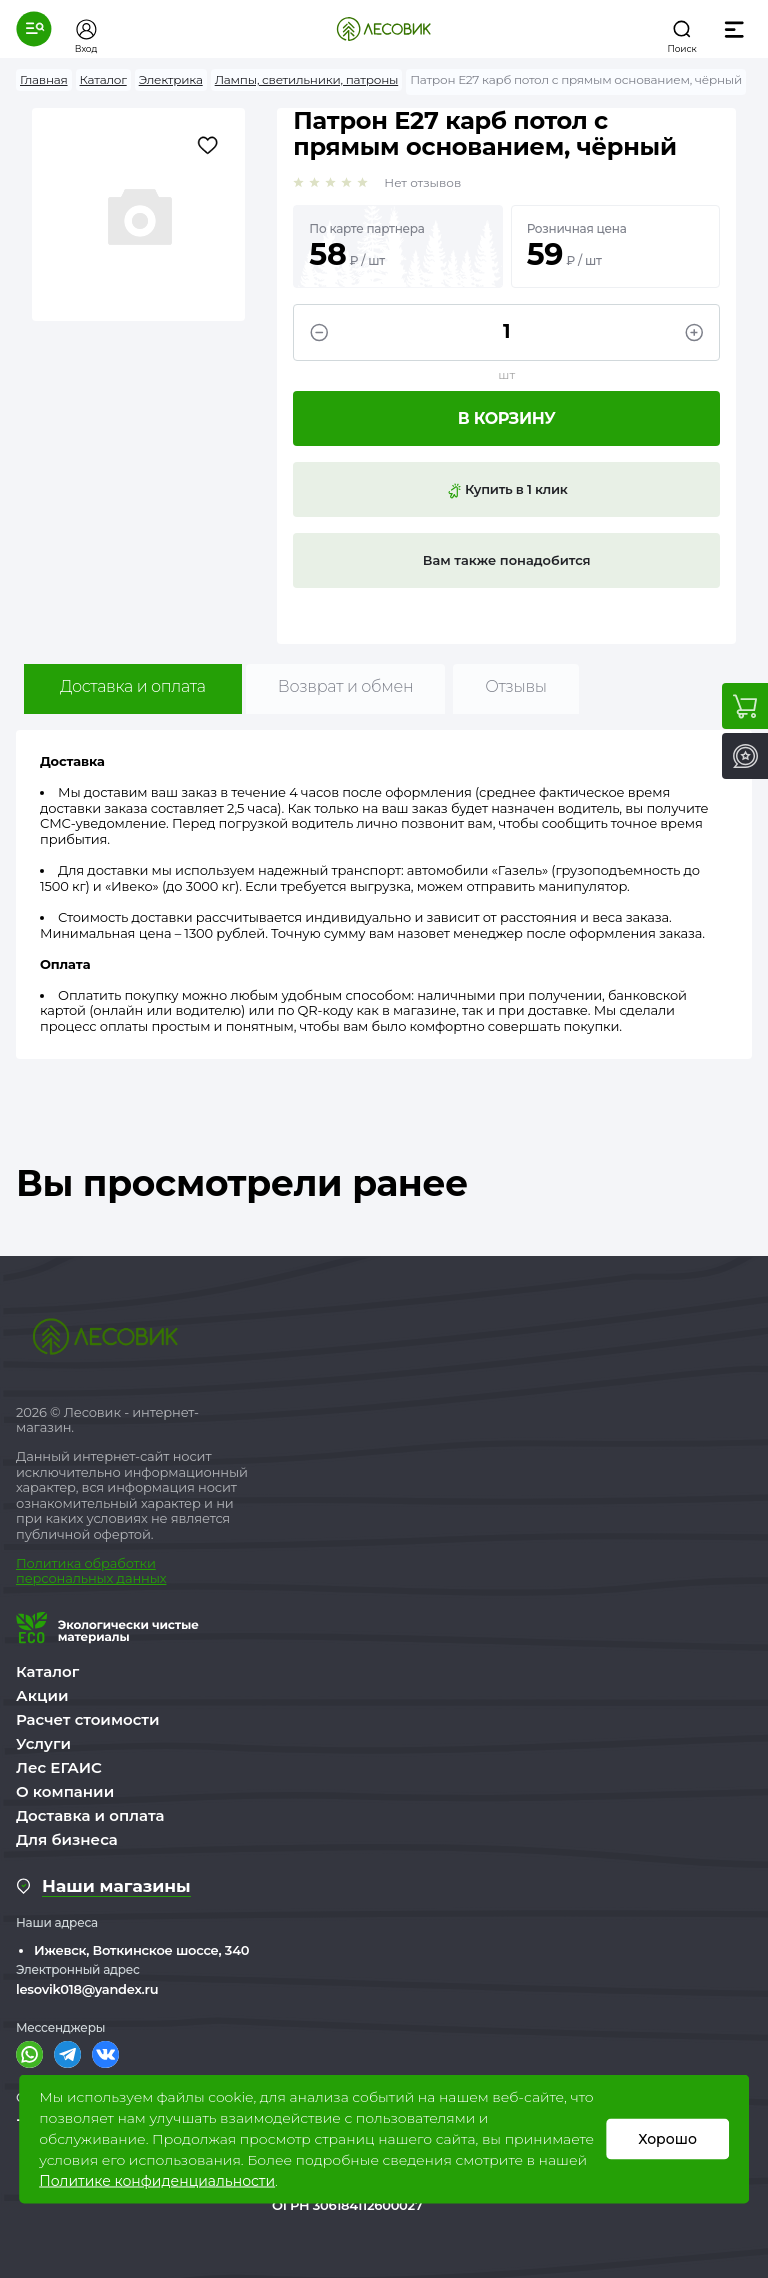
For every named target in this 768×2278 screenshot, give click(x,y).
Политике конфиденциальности (157, 2181)
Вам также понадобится (507, 560)
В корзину (507, 418)
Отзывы (515, 686)
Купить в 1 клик (507, 490)
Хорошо (667, 2139)
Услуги (43, 1743)
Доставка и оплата (133, 686)
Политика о (54, 1563)
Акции (42, 1695)
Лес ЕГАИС (59, 1767)
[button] (34, 29)
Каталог (47, 1671)
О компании (65, 1791)
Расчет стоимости (88, 1719)
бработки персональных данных (91, 1571)
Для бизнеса (67, 1839)
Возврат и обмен (346, 686)
